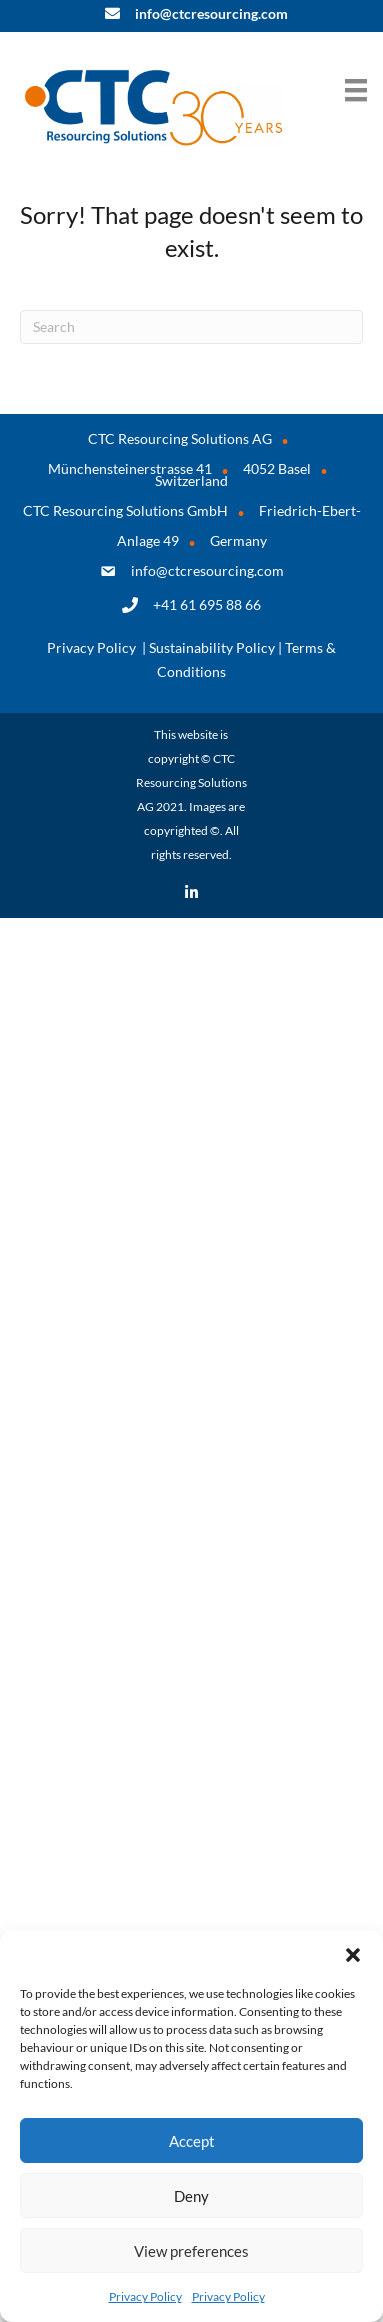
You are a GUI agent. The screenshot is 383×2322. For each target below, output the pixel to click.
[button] (353, 1955)
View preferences (191, 2251)
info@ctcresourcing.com (207, 570)
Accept (192, 2141)
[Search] (191, 327)
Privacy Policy (145, 2296)
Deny (191, 2196)
